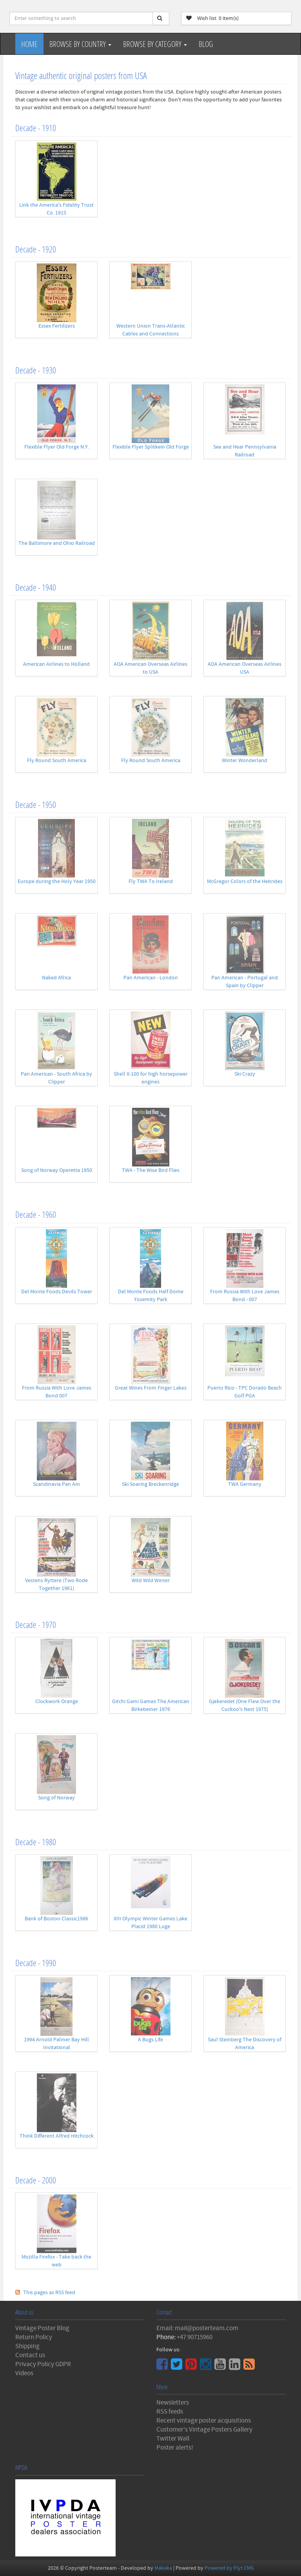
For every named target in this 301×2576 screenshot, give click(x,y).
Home (29, 44)
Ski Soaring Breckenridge (150, 1484)
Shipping (27, 2346)
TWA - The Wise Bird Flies (151, 1170)
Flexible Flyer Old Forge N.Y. (56, 447)
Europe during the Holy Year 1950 (57, 881)
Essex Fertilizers (56, 326)
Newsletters (172, 2402)
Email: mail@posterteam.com (197, 2328)
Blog (206, 44)
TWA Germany (244, 1484)
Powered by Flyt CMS (229, 2568)
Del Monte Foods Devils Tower (56, 1291)
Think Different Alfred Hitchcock (57, 2136)
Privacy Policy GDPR (43, 2364)
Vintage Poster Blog (42, 2328)
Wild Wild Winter (151, 1580)
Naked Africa (56, 977)
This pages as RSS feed (49, 2292)
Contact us (30, 2355)
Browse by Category (155, 44)
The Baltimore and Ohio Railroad (56, 543)
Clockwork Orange (56, 1701)
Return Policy (33, 2337)
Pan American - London (150, 977)
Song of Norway (56, 1797)
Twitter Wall (172, 2438)
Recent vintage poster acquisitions (203, 2420)
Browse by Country (80, 44)
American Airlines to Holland (56, 664)
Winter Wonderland (244, 760)
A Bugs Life (150, 2039)
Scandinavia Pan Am (56, 1484)
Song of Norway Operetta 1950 (56, 1170)
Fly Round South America (56, 760)
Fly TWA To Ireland (151, 881)
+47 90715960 (194, 2337)
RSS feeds (169, 2411)
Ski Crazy (244, 1074)
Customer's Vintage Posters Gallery (204, 2429)
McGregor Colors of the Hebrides (245, 881)
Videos (24, 2373)
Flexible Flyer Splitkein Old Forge (150, 447)
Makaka (163, 2568)
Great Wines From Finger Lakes (151, 1388)
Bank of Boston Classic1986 (56, 1918)
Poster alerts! (174, 2447)
